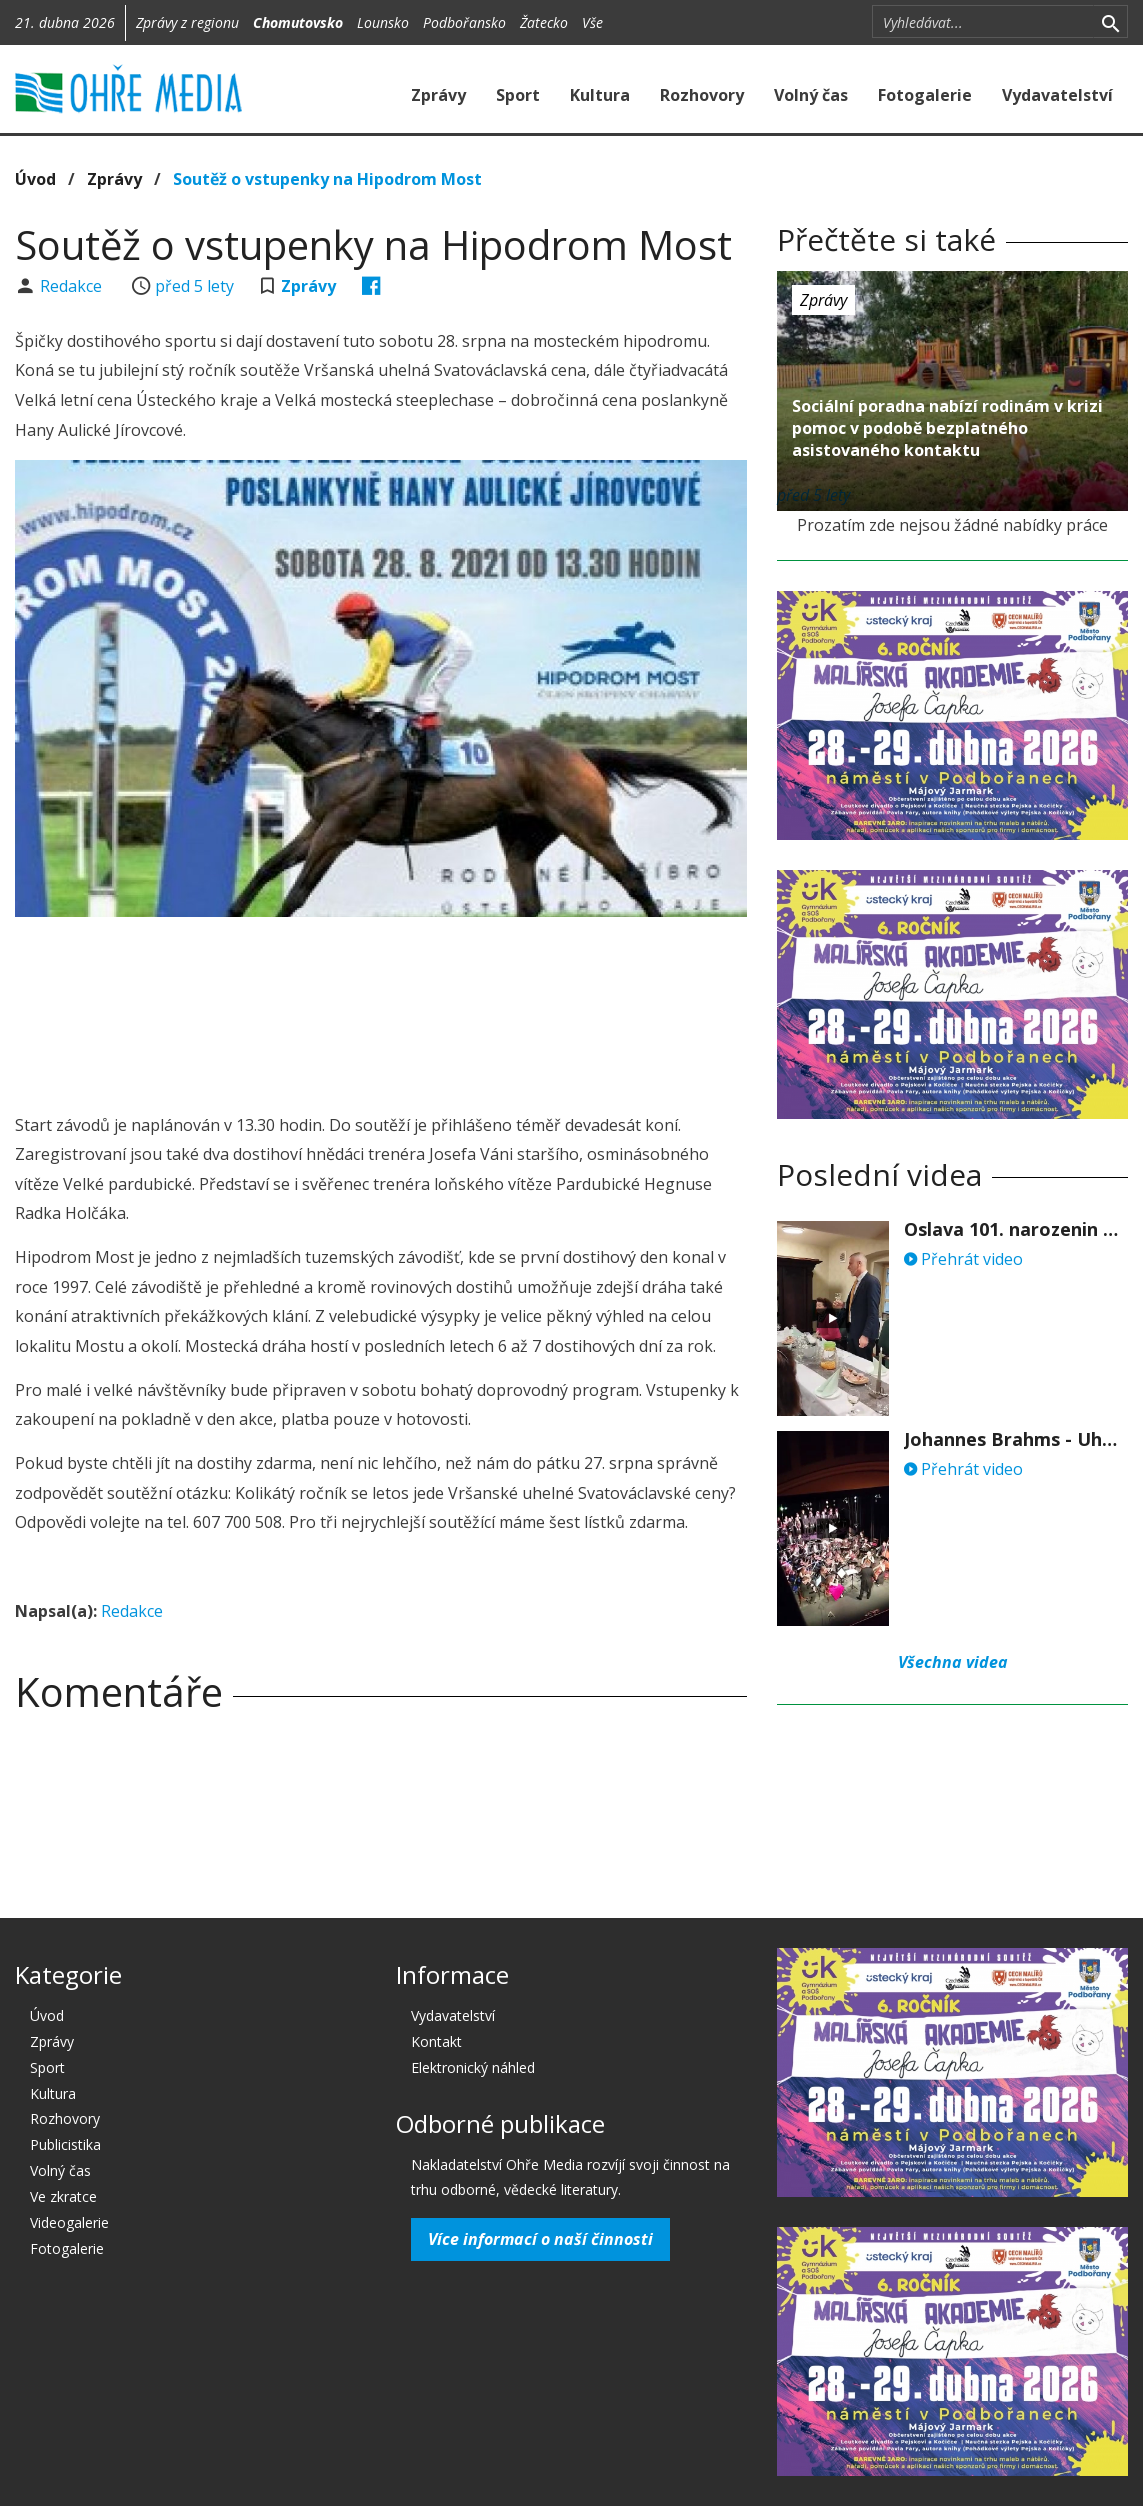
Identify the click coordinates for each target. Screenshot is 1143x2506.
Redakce (73, 286)
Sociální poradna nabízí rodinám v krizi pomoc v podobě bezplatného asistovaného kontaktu (947, 428)
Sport (518, 95)
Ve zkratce (63, 2196)
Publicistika (65, 2144)
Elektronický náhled (473, 2067)
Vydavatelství (1057, 95)
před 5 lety (194, 286)
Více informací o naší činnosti (540, 2239)
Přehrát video (963, 1259)
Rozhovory (702, 95)
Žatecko (544, 22)
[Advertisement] (381, 987)
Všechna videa (953, 1662)
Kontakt (436, 2041)
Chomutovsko (298, 22)
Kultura (600, 95)
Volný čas (811, 95)
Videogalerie (69, 2222)
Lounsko (383, 22)
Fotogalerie (925, 95)
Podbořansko (464, 22)
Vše (592, 22)
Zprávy (438, 95)
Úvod (35, 179)
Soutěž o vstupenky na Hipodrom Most (327, 179)
